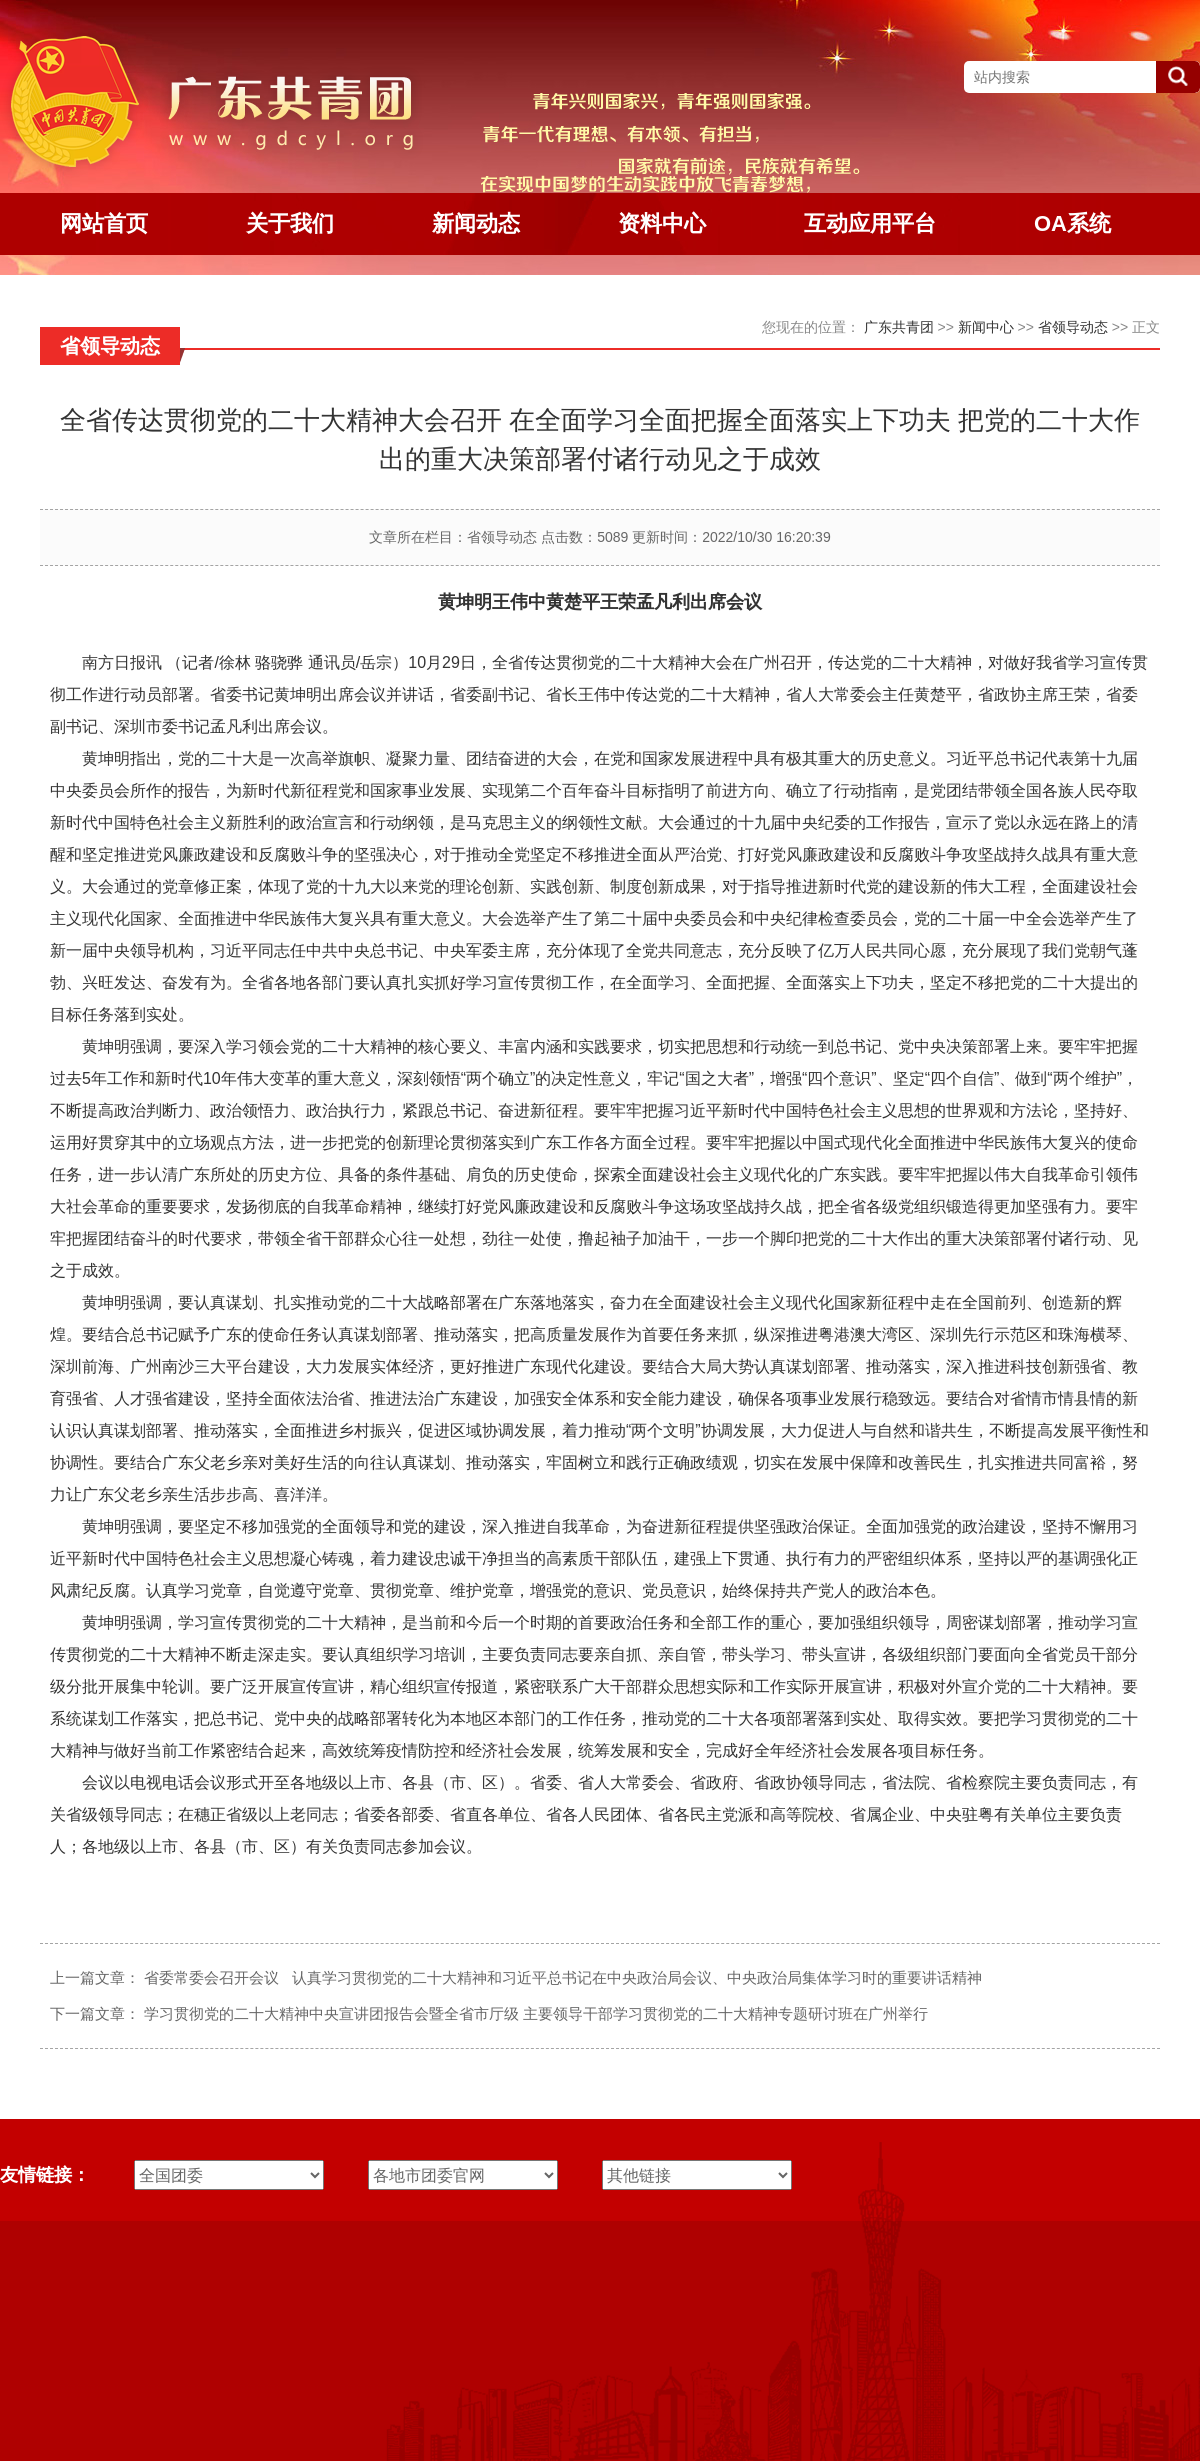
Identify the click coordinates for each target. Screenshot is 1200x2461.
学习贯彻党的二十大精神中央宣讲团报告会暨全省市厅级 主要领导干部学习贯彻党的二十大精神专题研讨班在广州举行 (536, 2013)
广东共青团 (899, 327)
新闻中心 (986, 327)
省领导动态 (1073, 327)
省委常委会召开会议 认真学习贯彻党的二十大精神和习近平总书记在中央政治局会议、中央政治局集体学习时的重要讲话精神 (563, 1977)
